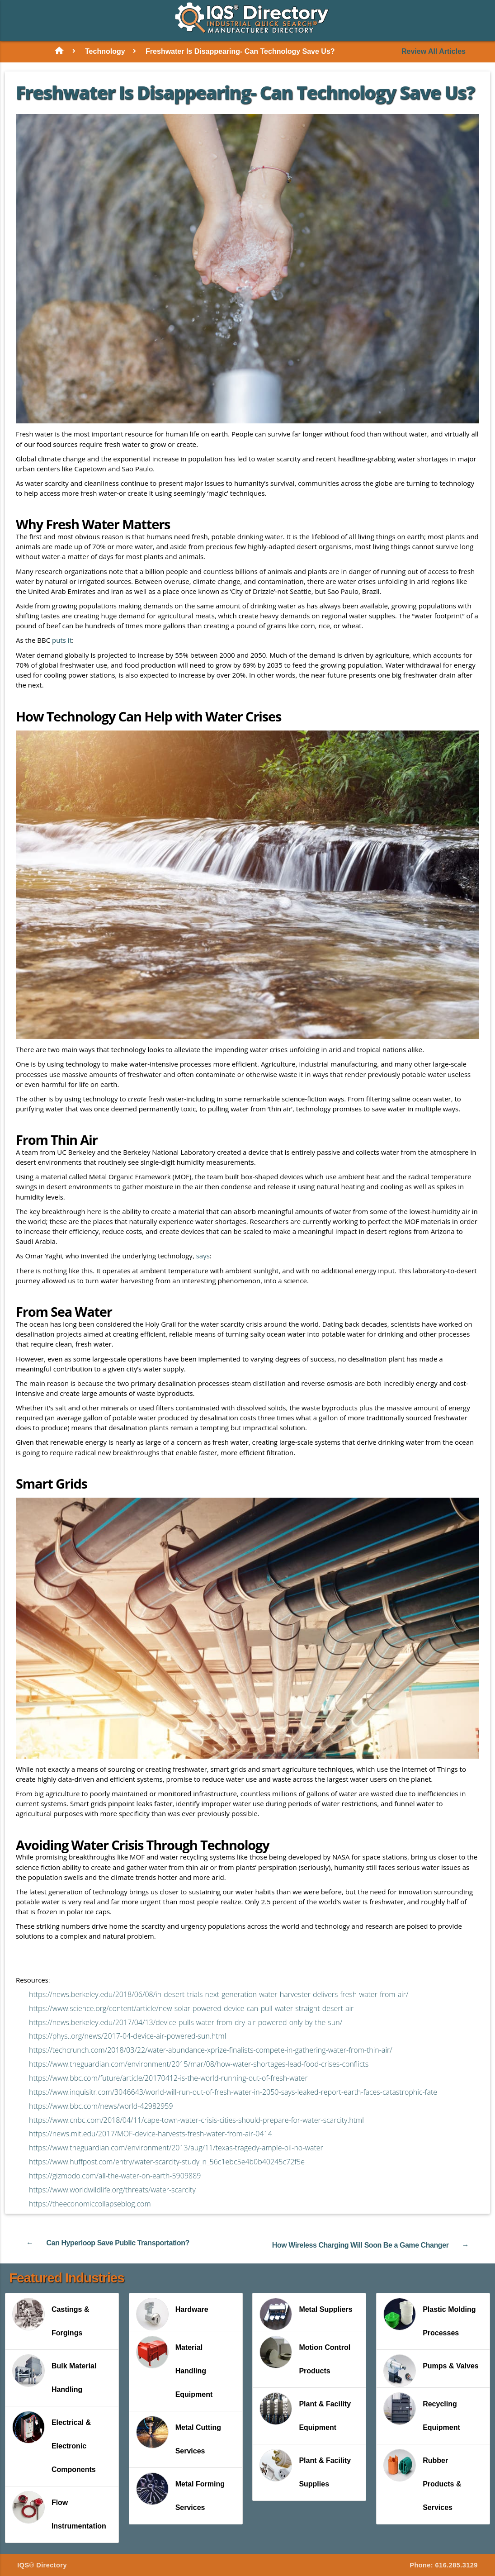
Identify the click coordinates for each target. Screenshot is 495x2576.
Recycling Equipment (421, 2410)
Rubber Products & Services (422, 2479)
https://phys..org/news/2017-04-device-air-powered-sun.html (127, 2035)
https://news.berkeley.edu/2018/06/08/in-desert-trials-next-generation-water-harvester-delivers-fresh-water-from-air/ (218, 1994)
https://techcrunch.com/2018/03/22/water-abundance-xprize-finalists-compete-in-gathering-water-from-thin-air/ (210, 2049)
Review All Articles (433, 51)
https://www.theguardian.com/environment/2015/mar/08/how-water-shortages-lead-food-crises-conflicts (198, 2063)
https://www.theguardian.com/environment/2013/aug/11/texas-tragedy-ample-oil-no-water (176, 2147)
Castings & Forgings (51, 2316)
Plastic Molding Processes (429, 2316)
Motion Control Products (304, 2354)
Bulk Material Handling (54, 2372)
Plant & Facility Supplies (305, 2467)
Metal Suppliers (305, 2313)
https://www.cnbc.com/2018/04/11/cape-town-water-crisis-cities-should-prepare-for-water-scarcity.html (196, 2119)
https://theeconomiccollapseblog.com (90, 2203)
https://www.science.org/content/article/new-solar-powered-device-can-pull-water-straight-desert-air (191, 2008)
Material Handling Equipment (174, 2366)
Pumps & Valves (431, 2369)
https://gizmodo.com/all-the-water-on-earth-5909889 (115, 2175)
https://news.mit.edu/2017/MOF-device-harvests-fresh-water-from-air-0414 (150, 2133)
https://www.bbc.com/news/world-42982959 (101, 2106)
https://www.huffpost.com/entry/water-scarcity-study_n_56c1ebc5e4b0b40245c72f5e (167, 2161)
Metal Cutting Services (178, 2434)
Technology (105, 51)
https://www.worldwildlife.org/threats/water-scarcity (112, 2189)
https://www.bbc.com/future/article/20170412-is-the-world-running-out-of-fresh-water (168, 2078)
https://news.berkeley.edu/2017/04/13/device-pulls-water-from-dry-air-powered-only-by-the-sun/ (185, 2021)
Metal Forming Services (180, 2491)
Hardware (172, 2313)
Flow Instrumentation (59, 2509)
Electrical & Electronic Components (54, 2441)
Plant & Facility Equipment (305, 2410)
